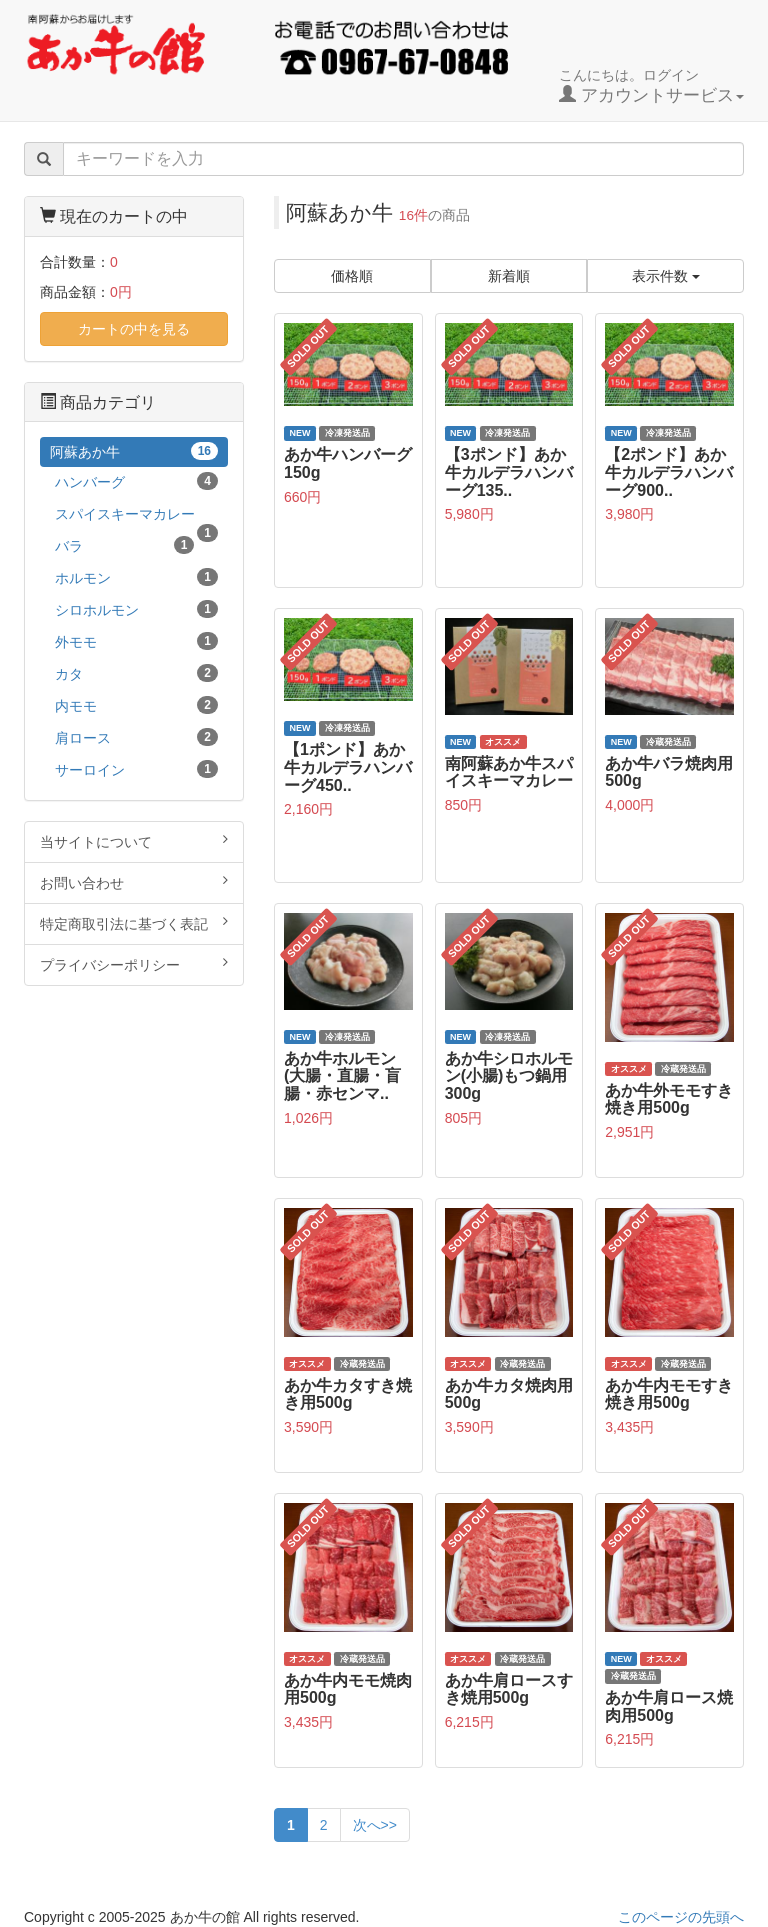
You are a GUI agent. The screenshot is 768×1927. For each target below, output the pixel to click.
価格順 (352, 276)
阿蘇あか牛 (134, 451)
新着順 (509, 276)
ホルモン (136, 577)
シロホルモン (136, 609)
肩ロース (136, 737)
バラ (124, 545)
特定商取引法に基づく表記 (134, 923)
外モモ (136, 641)
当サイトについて (134, 841)
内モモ (136, 705)
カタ (136, 673)
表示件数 (666, 276)
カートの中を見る (134, 329)
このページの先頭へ (681, 1917)
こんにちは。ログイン (651, 86)
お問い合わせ (134, 882)
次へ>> (375, 1825)
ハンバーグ (136, 481)
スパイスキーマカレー (136, 517)
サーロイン (136, 769)
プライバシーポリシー (134, 964)
